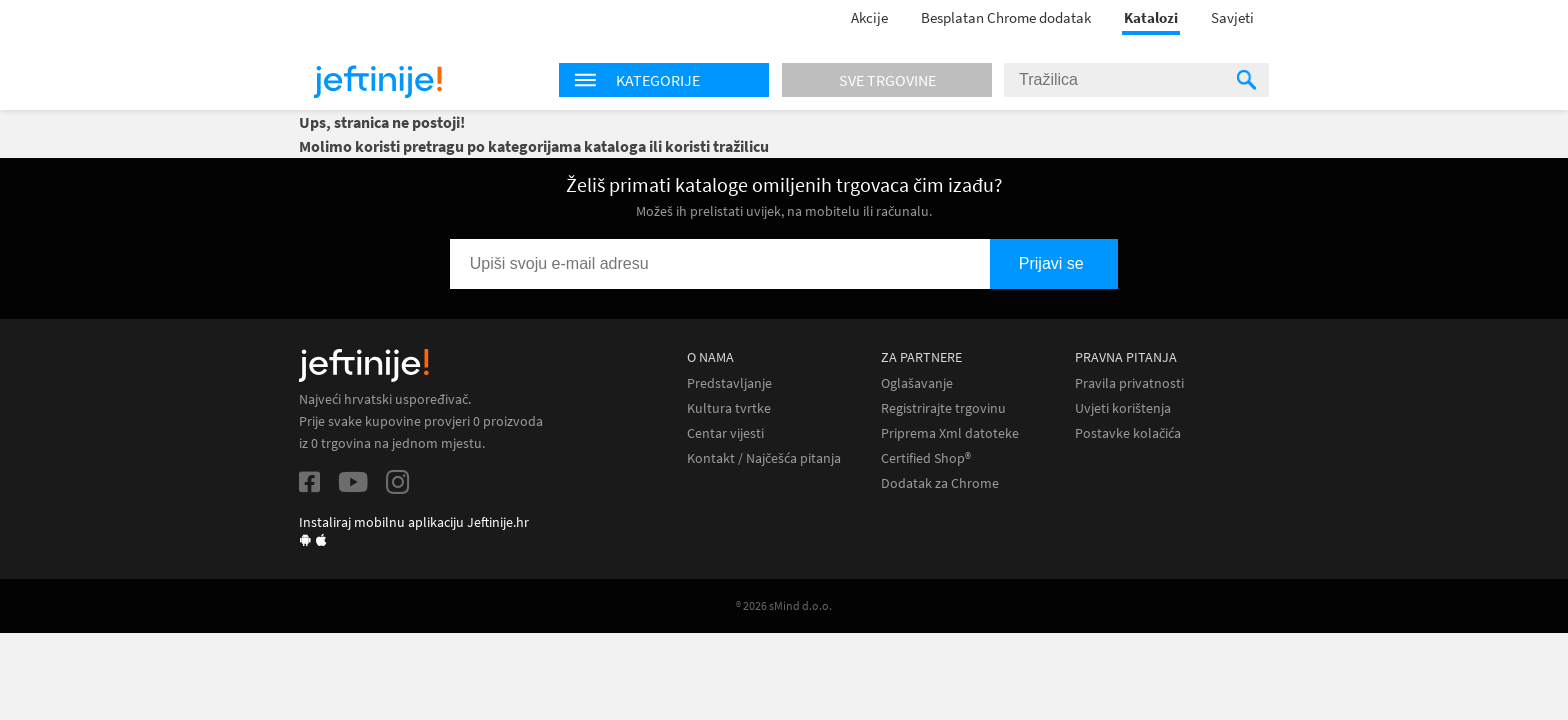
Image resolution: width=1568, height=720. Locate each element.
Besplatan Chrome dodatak (1006, 17)
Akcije (869, 17)
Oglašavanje (917, 383)
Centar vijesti (725, 433)
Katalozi (1151, 17)
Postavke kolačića (1128, 433)
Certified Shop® (926, 458)
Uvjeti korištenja (1123, 408)
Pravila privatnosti (1129, 383)
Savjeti (1232, 17)
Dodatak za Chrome (940, 483)
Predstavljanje (729, 383)
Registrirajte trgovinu (943, 408)
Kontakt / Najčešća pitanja (764, 458)
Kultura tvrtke (729, 408)
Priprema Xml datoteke (950, 433)
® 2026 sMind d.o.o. (784, 605)
